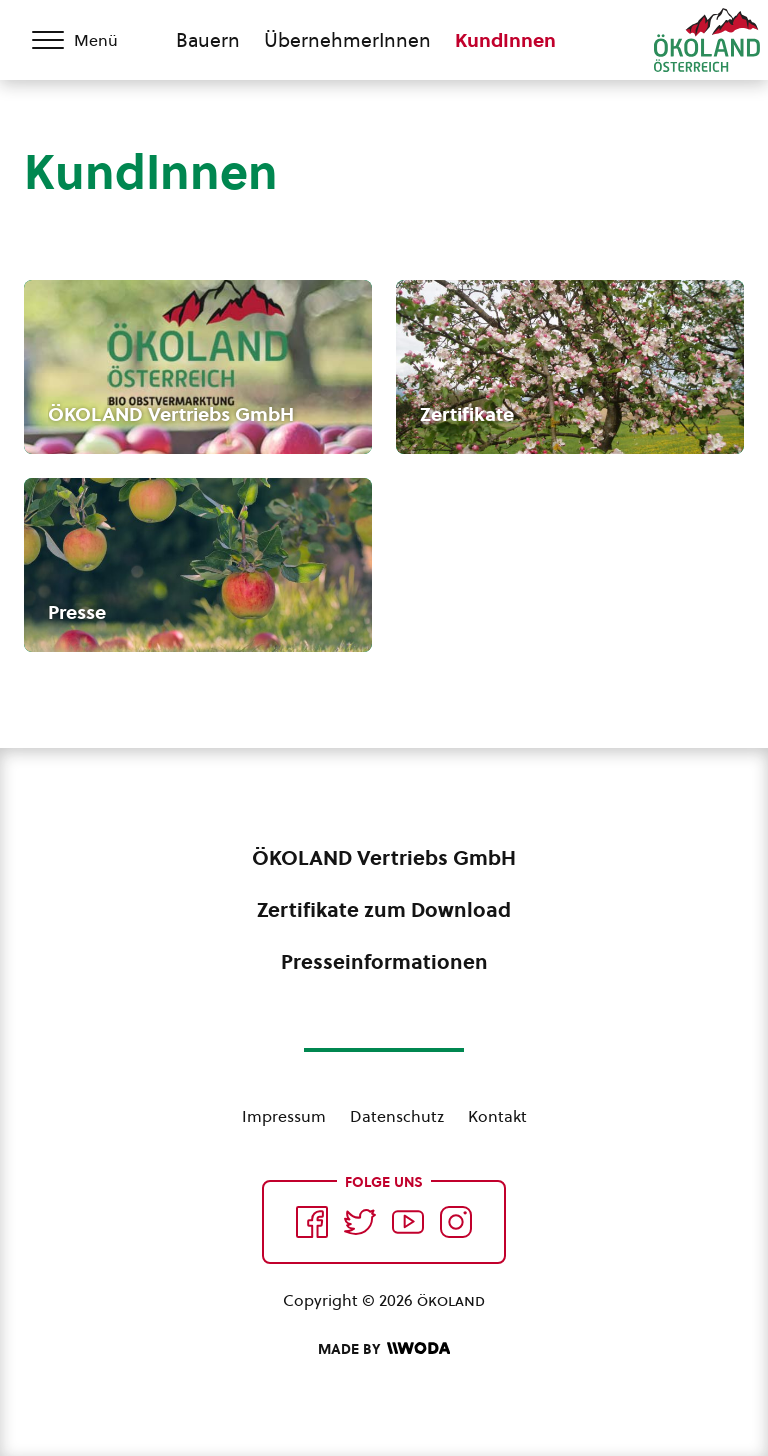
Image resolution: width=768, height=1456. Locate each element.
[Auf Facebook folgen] (312, 1222)
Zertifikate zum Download (384, 910)
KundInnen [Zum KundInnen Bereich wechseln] (505, 40)
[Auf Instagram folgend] (456, 1222)
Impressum (284, 1116)
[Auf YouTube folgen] (408, 1222)
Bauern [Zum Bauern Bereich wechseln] (208, 40)
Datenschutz (397, 1116)
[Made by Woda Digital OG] (384, 1349)
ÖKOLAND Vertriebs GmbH (384, 858)
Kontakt (497, 1116)
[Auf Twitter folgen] (360, 1222)
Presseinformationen (384, 962)
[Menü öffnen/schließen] (88, 40)
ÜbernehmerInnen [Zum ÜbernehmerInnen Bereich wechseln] (347, 40)
